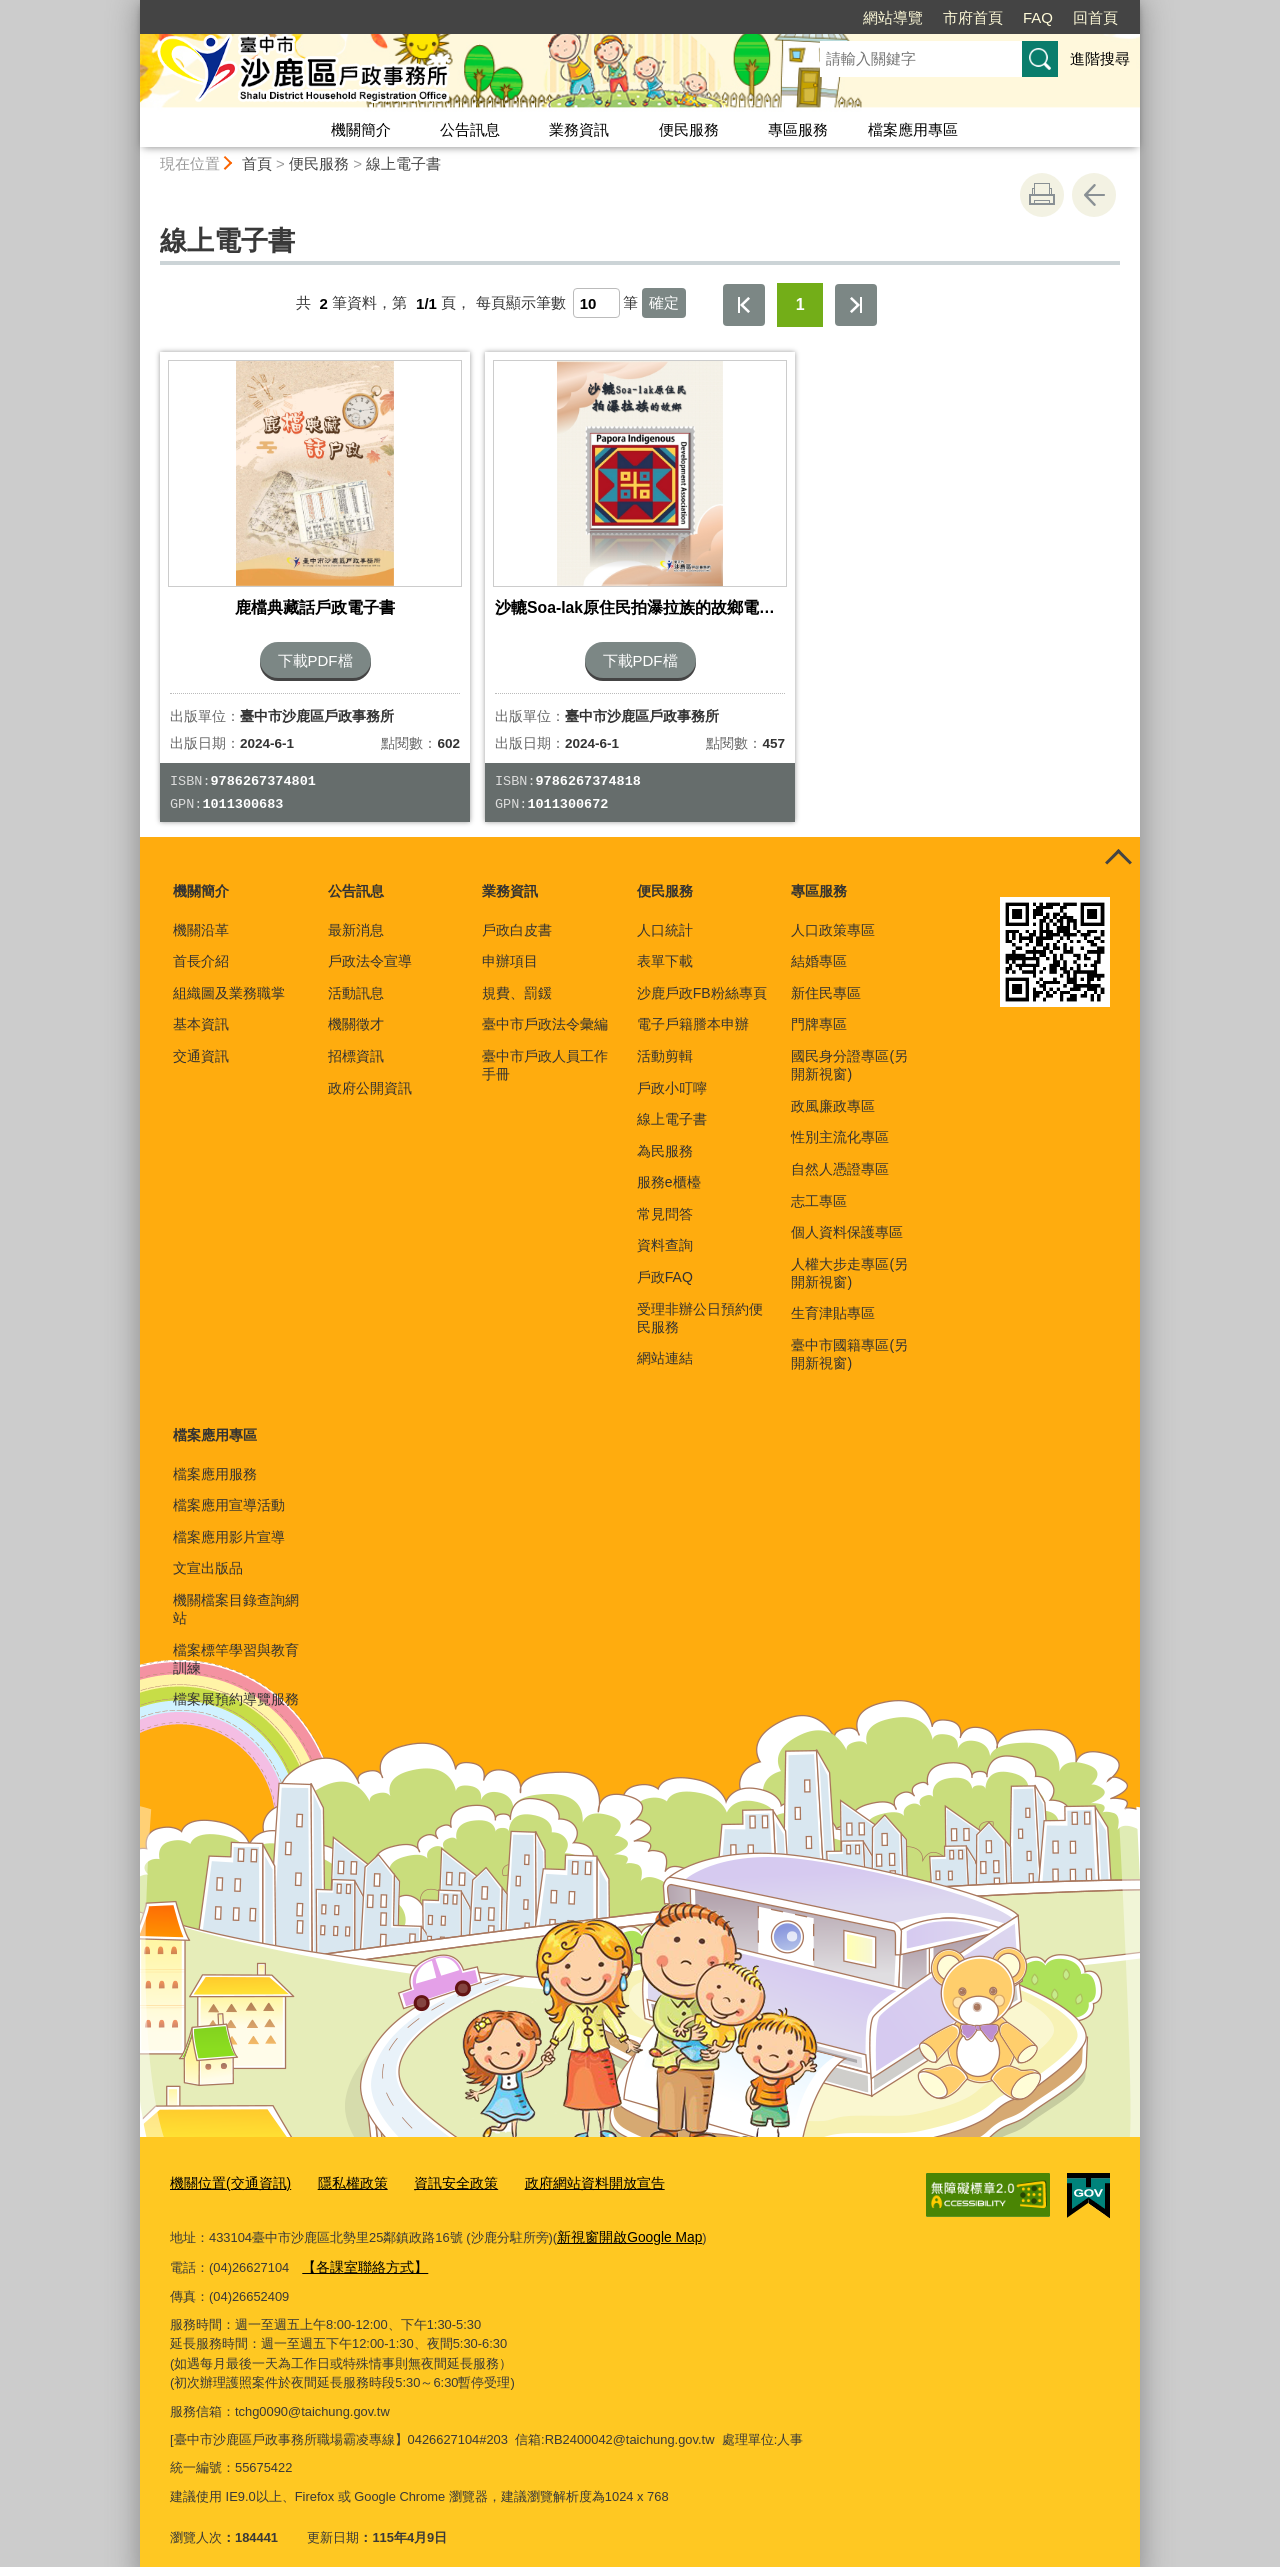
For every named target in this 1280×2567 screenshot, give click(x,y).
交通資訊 (201, 1041)
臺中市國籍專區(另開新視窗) (849, 1339)
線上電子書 (403, 163)
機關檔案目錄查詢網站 (236, 1594)
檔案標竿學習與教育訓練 (236, 1644)
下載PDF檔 (315, 645)
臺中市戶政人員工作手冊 (545, 1050)
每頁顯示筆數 (521, 303)
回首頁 (1095, 17)
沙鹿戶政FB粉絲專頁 (702, 978)
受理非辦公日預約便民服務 (700, 1303)
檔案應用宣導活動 (229, 1490)
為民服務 (665, 1136)
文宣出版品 (208, 1553)
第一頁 (744, 305)
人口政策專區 (833, 915)
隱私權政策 (341, 2167)
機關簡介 (361, 129)
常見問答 (665, 1199)
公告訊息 (470, 129)
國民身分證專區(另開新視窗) (849, 1050)
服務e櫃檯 (669, 1167)
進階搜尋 (1100, 58)
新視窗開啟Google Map (624, 2219)
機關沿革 (201, 915)
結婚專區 (819, 946)
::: (131, 8)
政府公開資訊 (370, 1073)
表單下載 (665, 946)
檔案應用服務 (215, 1459)
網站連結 (665, 1344)
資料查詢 (665, 1231)
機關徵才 (356, 1010)
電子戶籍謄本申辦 (693, 1010)
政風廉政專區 (833, 1091)
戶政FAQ (665, 1262)
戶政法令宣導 (370, 946)
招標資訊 (356, 1041)
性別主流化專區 (840, 1123)
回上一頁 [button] (1094, 195)
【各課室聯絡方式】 (360, 2248)
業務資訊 (579, 129)
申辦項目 (510, 946)
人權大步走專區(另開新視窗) (849, 1258)
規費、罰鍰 (517, 978)
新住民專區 (826, 978)
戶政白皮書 (517, 915)
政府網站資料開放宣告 (570, 2167)
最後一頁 (856, 305)
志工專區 (819, 1186)
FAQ (1038, 17)
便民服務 (689, 129)
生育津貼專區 (833, 1299)
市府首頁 (973, 17)
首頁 (257, 163)
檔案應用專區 (913, 129)
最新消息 (356, 915)
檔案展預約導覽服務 (236, 1685)
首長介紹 (201, 946)
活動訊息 (356, 978)
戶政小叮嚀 (672, 1073)
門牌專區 (819, 1010)
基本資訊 (201, 1010)
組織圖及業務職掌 (229, 978)
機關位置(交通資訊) (226, 2167)
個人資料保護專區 (847, 1217)
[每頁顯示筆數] (596, 303)
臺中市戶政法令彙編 (545, 1010)
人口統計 (665, 915)
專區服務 (798, 129)
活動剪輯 (665, 1041)
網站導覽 (893, 17)
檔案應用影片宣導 (229, 1522)
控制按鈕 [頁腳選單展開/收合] (1118, 844)
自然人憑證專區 (840, 1154)
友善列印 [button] (1042, 195)
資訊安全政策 (440, 2167)
